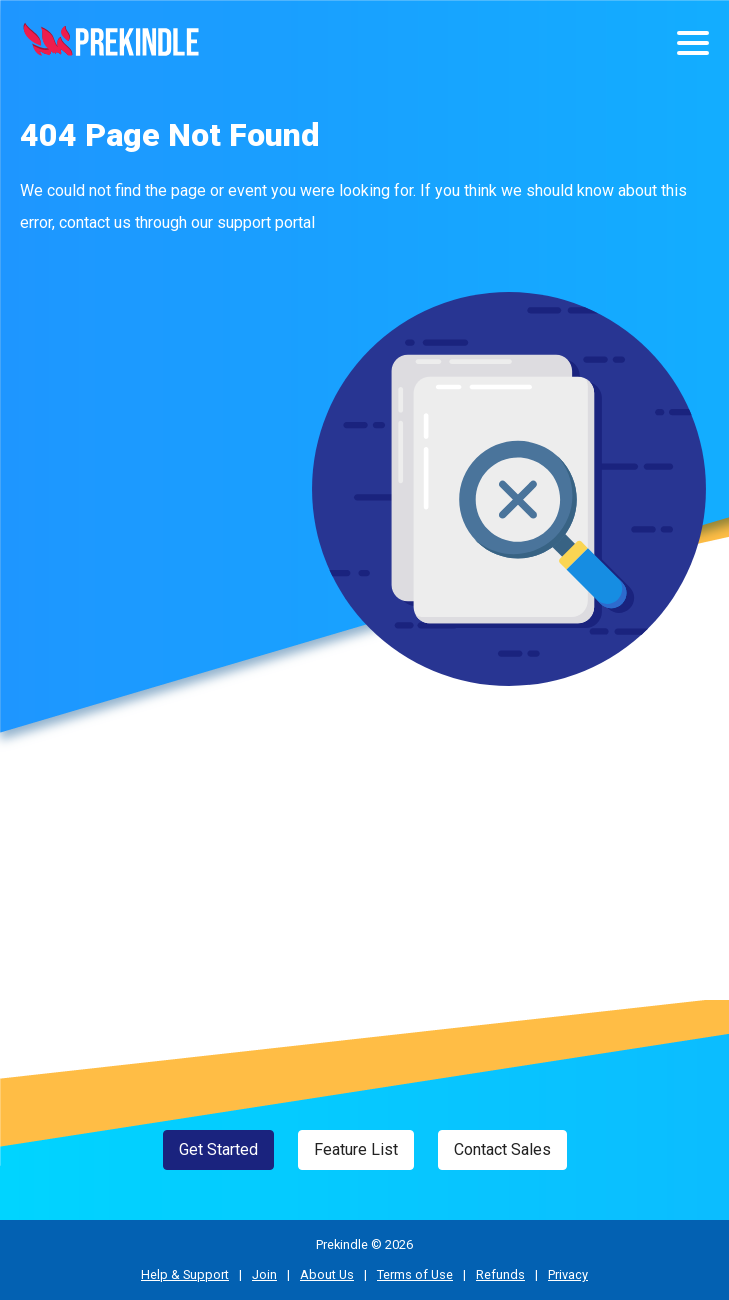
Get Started (218, 1149)
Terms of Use (415, 1274)
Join (264, 1274)
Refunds (500, 1274)
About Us (327, 1274)
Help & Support (185, 1274)
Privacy (568, 1274)
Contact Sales (502, 1149)
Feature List (356, 1149)
